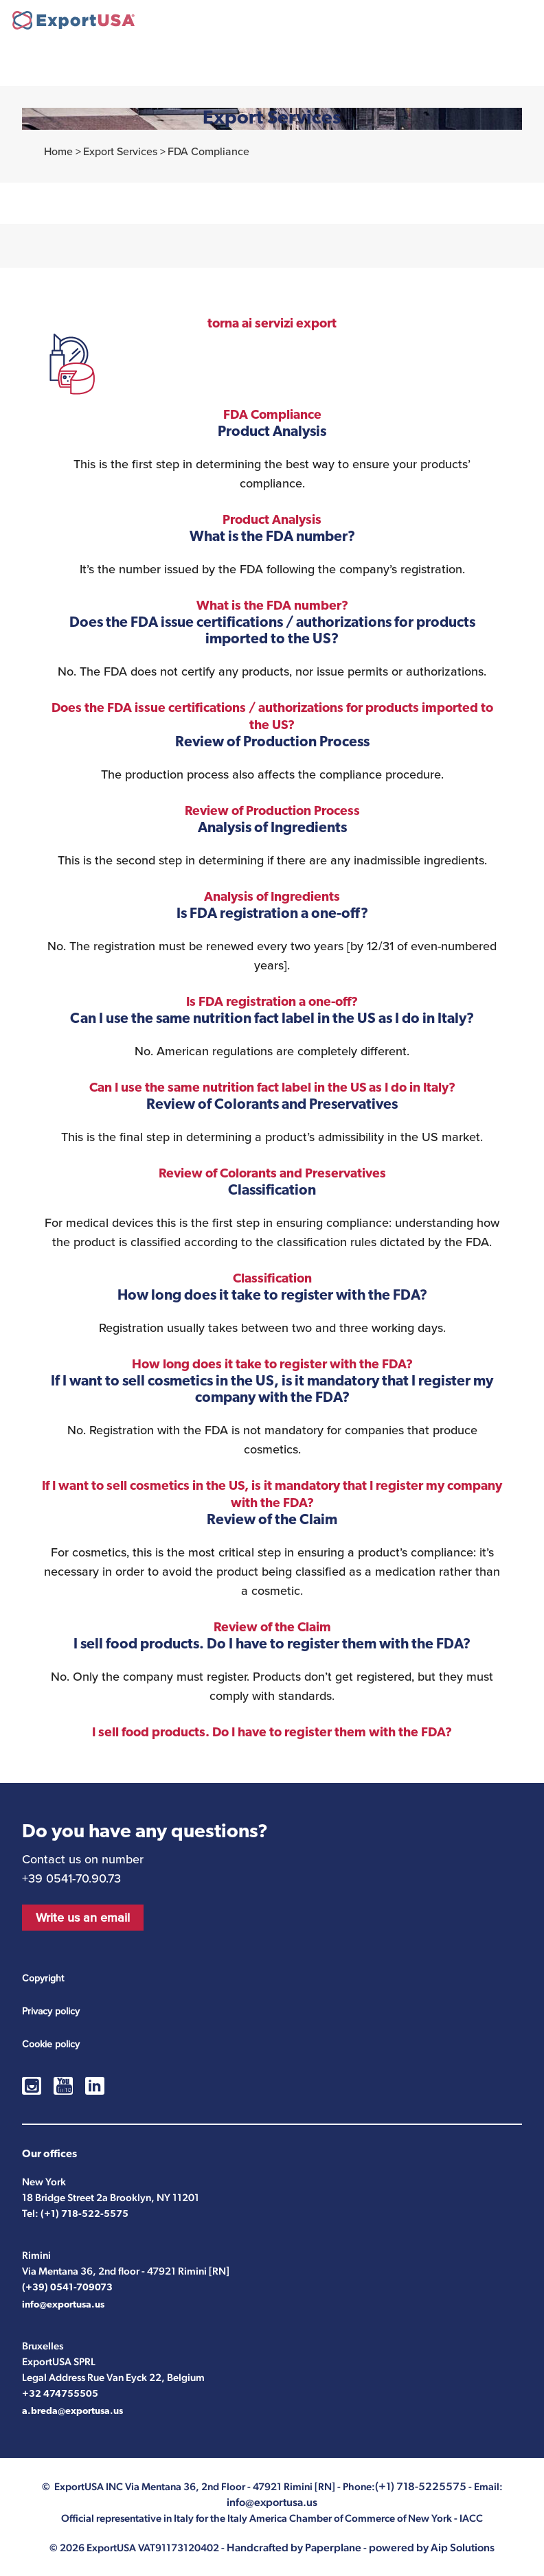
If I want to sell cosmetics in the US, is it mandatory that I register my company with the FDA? (272, 1495)
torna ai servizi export (272, 324)
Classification (272, 1279)
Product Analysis (272, 520)
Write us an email (83, 1918)
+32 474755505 (60, 2394)
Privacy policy (51, 2011)
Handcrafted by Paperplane (294, 2547)
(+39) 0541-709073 (67, 2288)
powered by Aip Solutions (432, 2547)
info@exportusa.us (63, 2305)
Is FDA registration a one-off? (272, 1002)
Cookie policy (51, 2044)
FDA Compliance (272, 415)
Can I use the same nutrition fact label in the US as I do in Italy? (272, 1088)
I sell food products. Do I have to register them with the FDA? (272, 1733)
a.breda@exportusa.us (72, 2411)
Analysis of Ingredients (272, 897)
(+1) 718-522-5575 (84, 2214)
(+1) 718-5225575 (485, 21)
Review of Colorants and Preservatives (272, 1174)
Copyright (43, 1978)
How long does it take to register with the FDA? (272, 1365)
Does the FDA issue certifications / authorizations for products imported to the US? (272, 717)
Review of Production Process (272, 811)
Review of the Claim (272, 1628)
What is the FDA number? (272, 606)
